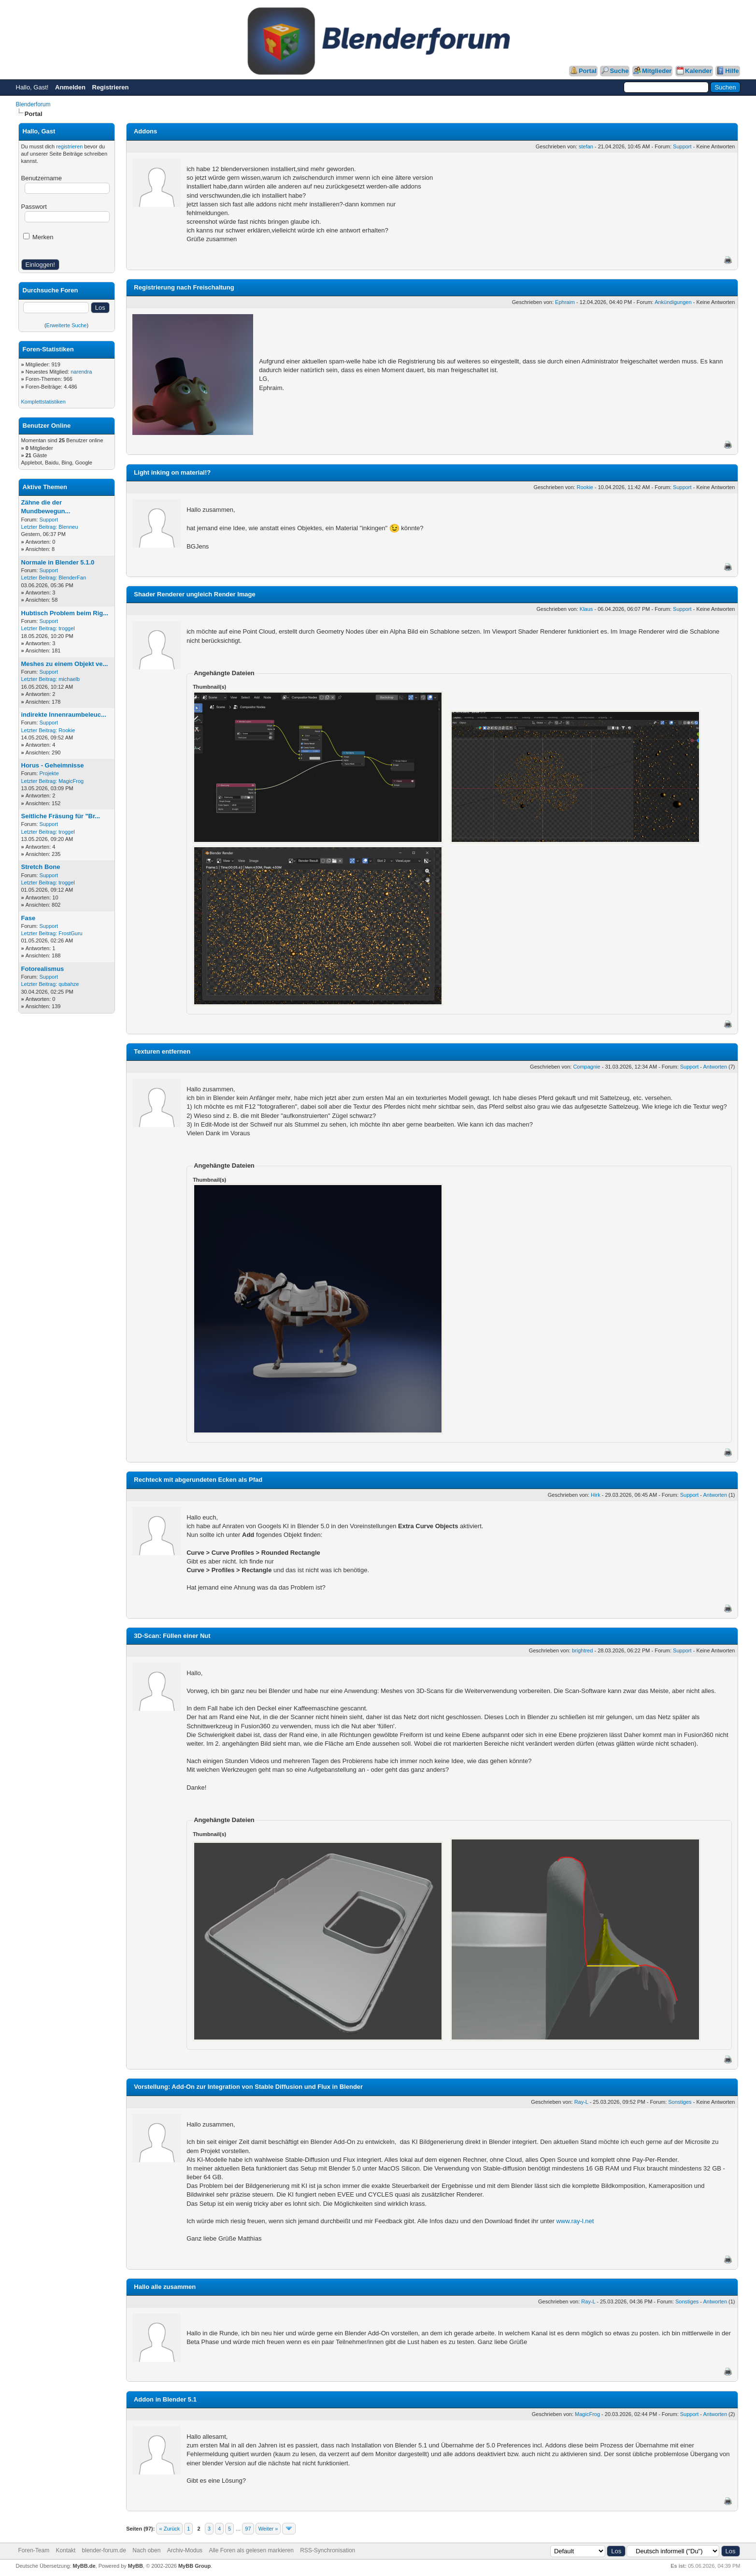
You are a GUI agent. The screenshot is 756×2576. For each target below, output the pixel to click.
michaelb (69, 679)
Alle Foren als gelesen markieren (251, 2550)
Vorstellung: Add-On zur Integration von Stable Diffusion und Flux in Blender (248, 2086)
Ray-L (581, 2102)
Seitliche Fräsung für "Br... (60, 816)
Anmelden (70, 87)
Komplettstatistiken (43, 402)
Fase (28, 918)
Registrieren (110, 87)
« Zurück (169, 2529)
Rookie (66, 730)
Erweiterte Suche (66, 325)
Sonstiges (679, 2102)
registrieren (69, 146)
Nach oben (146, 2550)
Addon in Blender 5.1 (165, 2399)
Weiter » (268, 2529)
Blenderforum (33, 104)
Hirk (595, 1495)
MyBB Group (194, 2566)
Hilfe (732, 70)
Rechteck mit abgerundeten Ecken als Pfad (198, 1479)
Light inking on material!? (172, 472)
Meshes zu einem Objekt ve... (64, 663)
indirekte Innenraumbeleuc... (63, 714)
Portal (588, 70)
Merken (38, 237)
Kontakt (66, 2550)
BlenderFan (72, 577)
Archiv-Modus (184, 2550)
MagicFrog (71, 781)
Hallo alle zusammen (165, 2286)
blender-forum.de (104, 2550)
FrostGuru (70, 933)
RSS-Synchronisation (327, 2550)
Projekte (48, 773)
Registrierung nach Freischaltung (184, 287)
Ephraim (565, 302)
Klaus (586, 609)
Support (48, 519)
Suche (619, 70)
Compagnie (586, 1067)
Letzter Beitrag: (39, 527)
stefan (586, 146)
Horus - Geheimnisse (52, 765)
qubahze (68, 984)
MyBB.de (84, 2566)
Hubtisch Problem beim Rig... (65, 613)
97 (248, 2529)
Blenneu (68, 527)
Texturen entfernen (162, 1051)
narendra (81, 372)
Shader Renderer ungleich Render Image (194, 594)
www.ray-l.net (575, 2221)
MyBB (135, 2566)
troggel (66, 628)
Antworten (715, 1067)
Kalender (698, 70)
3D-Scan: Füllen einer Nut (172, 1635)
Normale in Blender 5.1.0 (58, 562)
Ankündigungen (673, 302)
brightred (582, 1650)
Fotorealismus (42, 968)
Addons (145, 131)
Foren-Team (34, 2550)
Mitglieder (656, 70)
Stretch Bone (40, 866)
